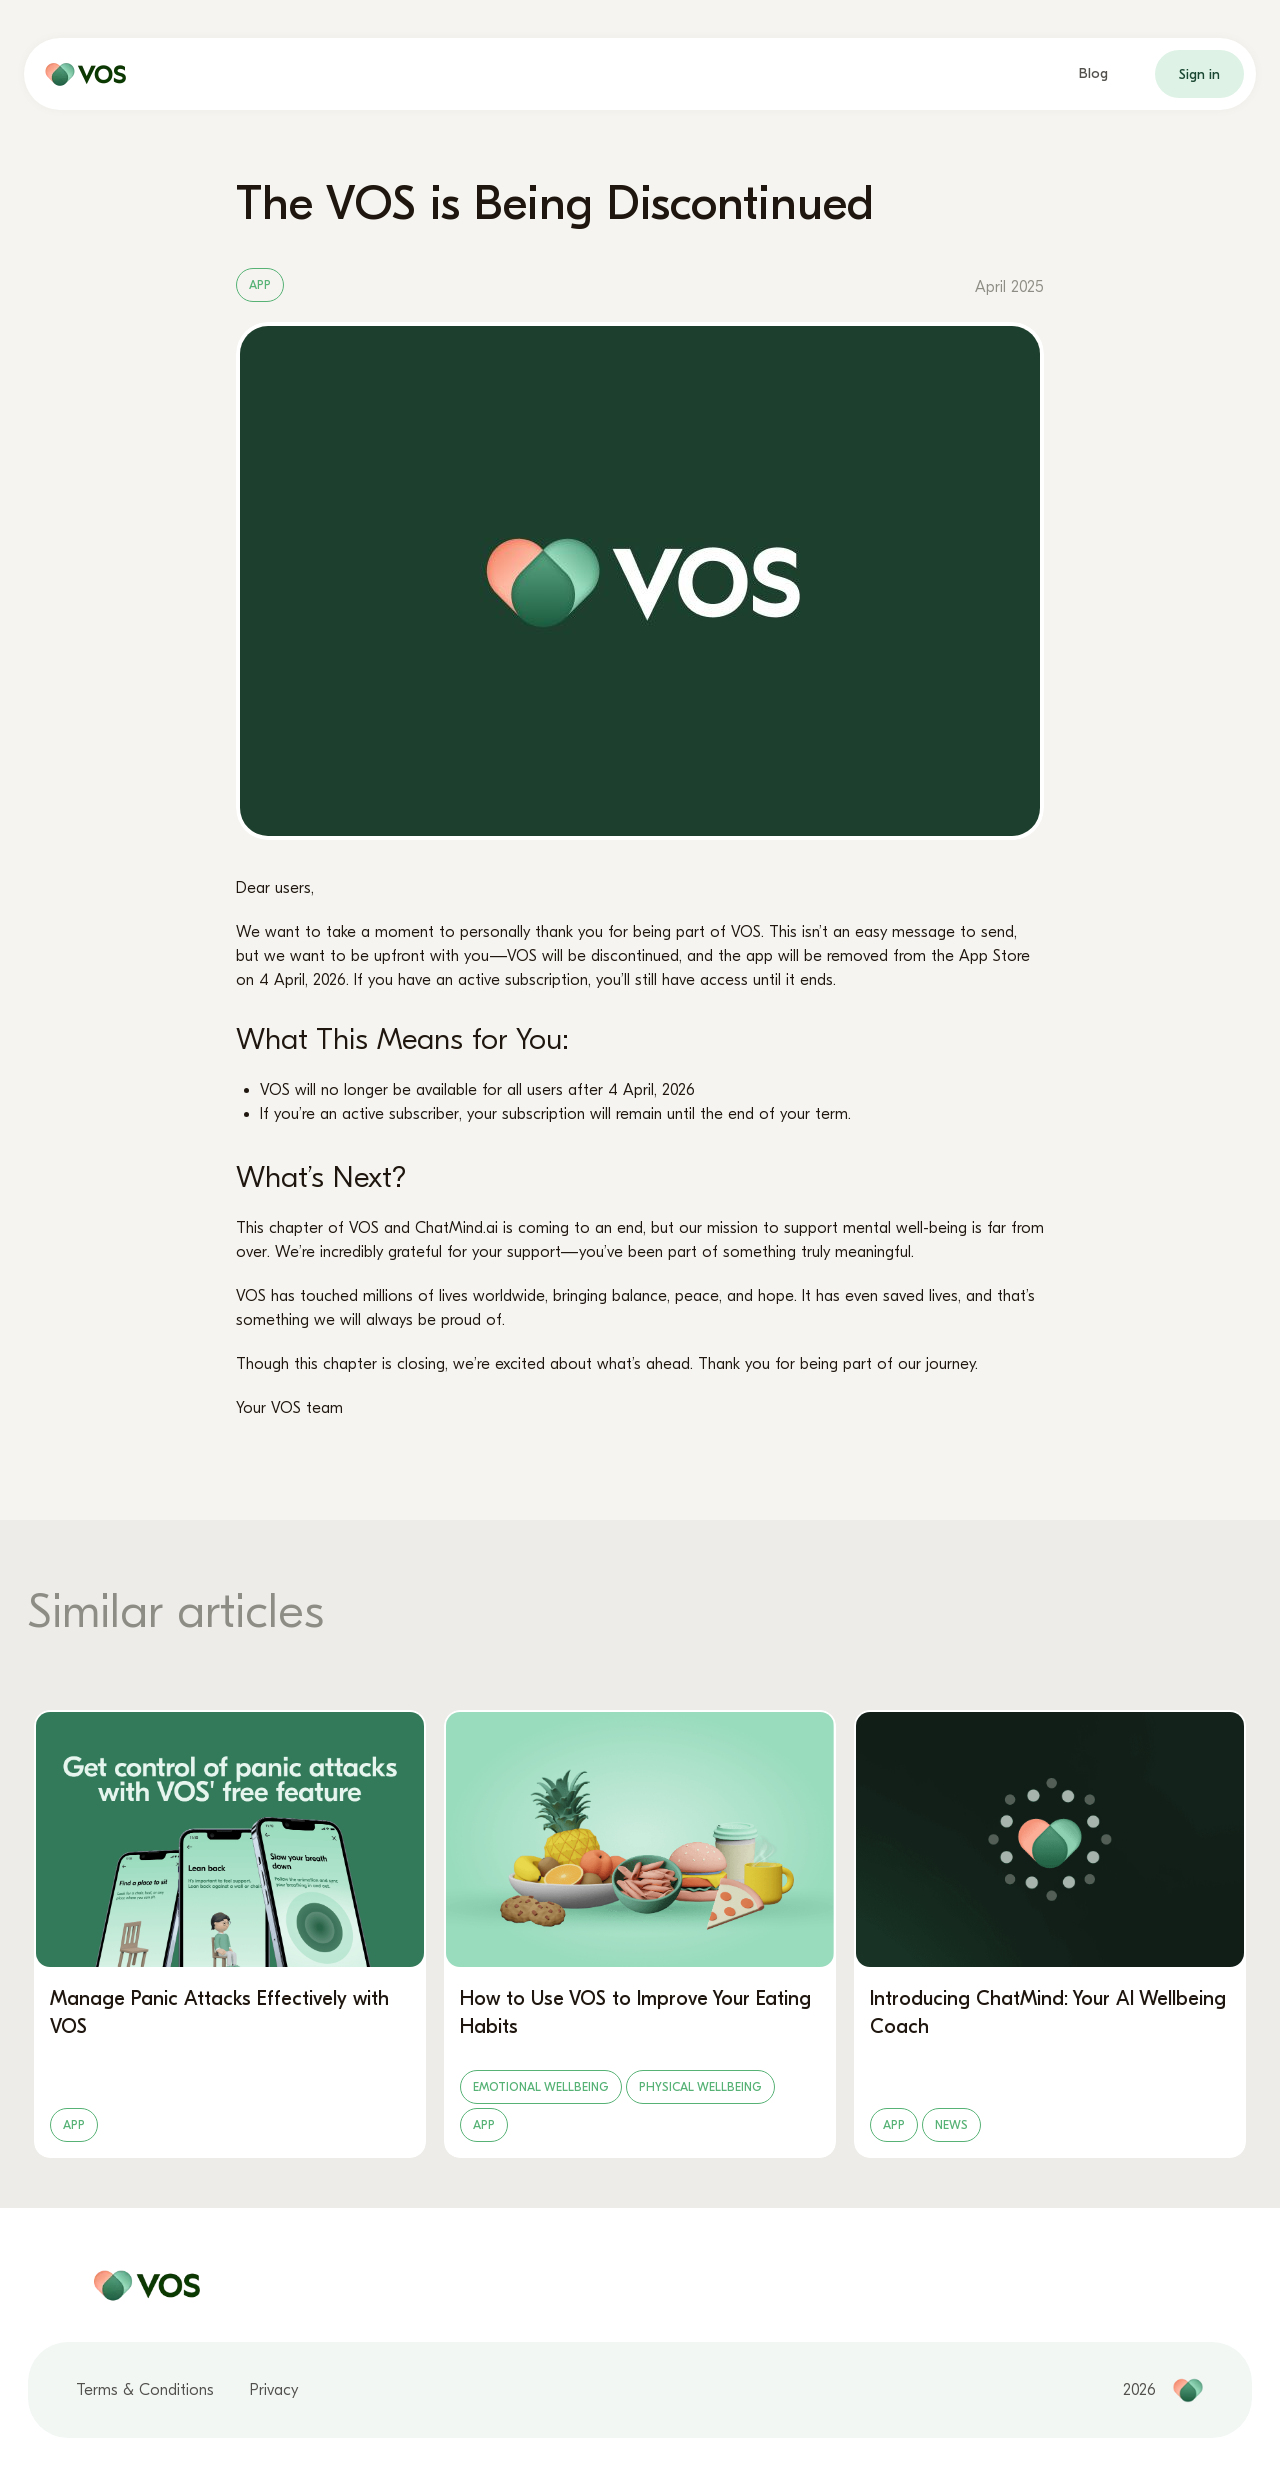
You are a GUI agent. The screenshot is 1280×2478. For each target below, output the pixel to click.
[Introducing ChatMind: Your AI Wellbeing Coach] (1050, 1934)
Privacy (274, 2390)
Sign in (1199, 74)
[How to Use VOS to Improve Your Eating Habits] (640, 1934)
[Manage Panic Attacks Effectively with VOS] (230, 1934)
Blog (1093, 73)
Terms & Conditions (145, 2390)
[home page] (81, 74)
